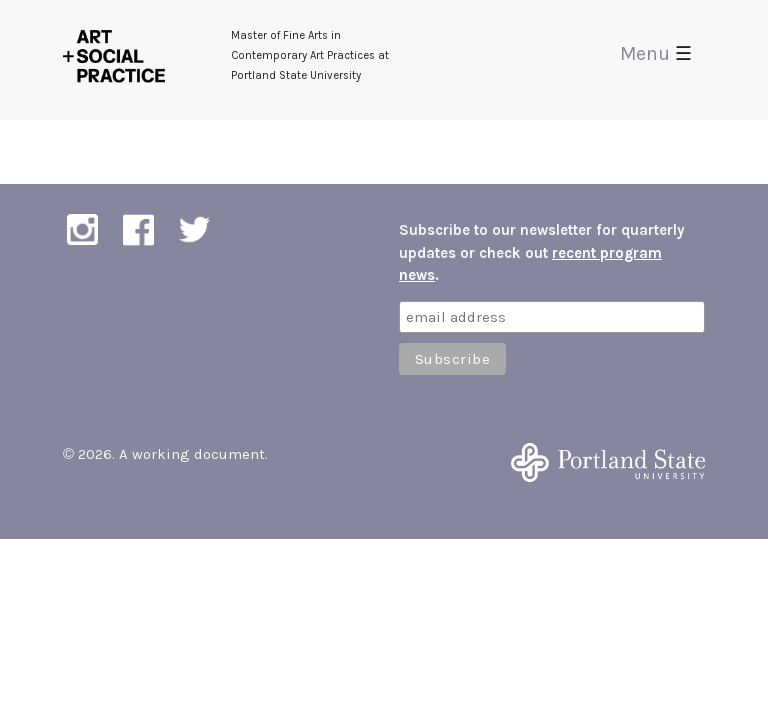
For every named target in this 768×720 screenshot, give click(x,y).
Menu (656, 53)
